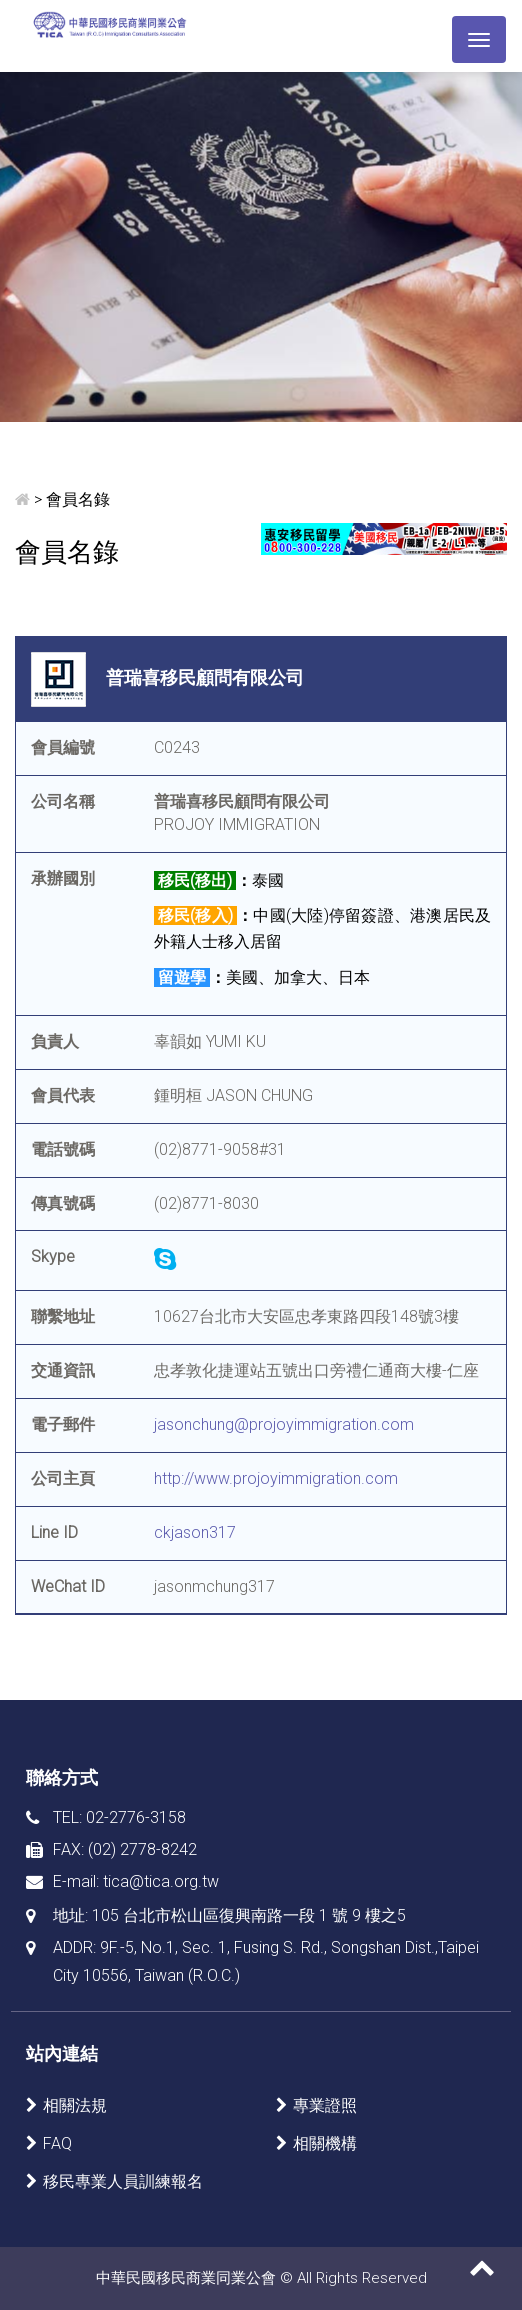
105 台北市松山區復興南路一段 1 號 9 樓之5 (249, 1915)
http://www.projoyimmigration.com (276, 1478)
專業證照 (325, 2105)
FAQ (57, 2143)
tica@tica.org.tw (161, 1881)
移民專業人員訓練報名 (123, 2181)
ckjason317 (195, 1532)
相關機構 (325, 2143)
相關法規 (75, 2105)
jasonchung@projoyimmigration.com (284, 1424)
